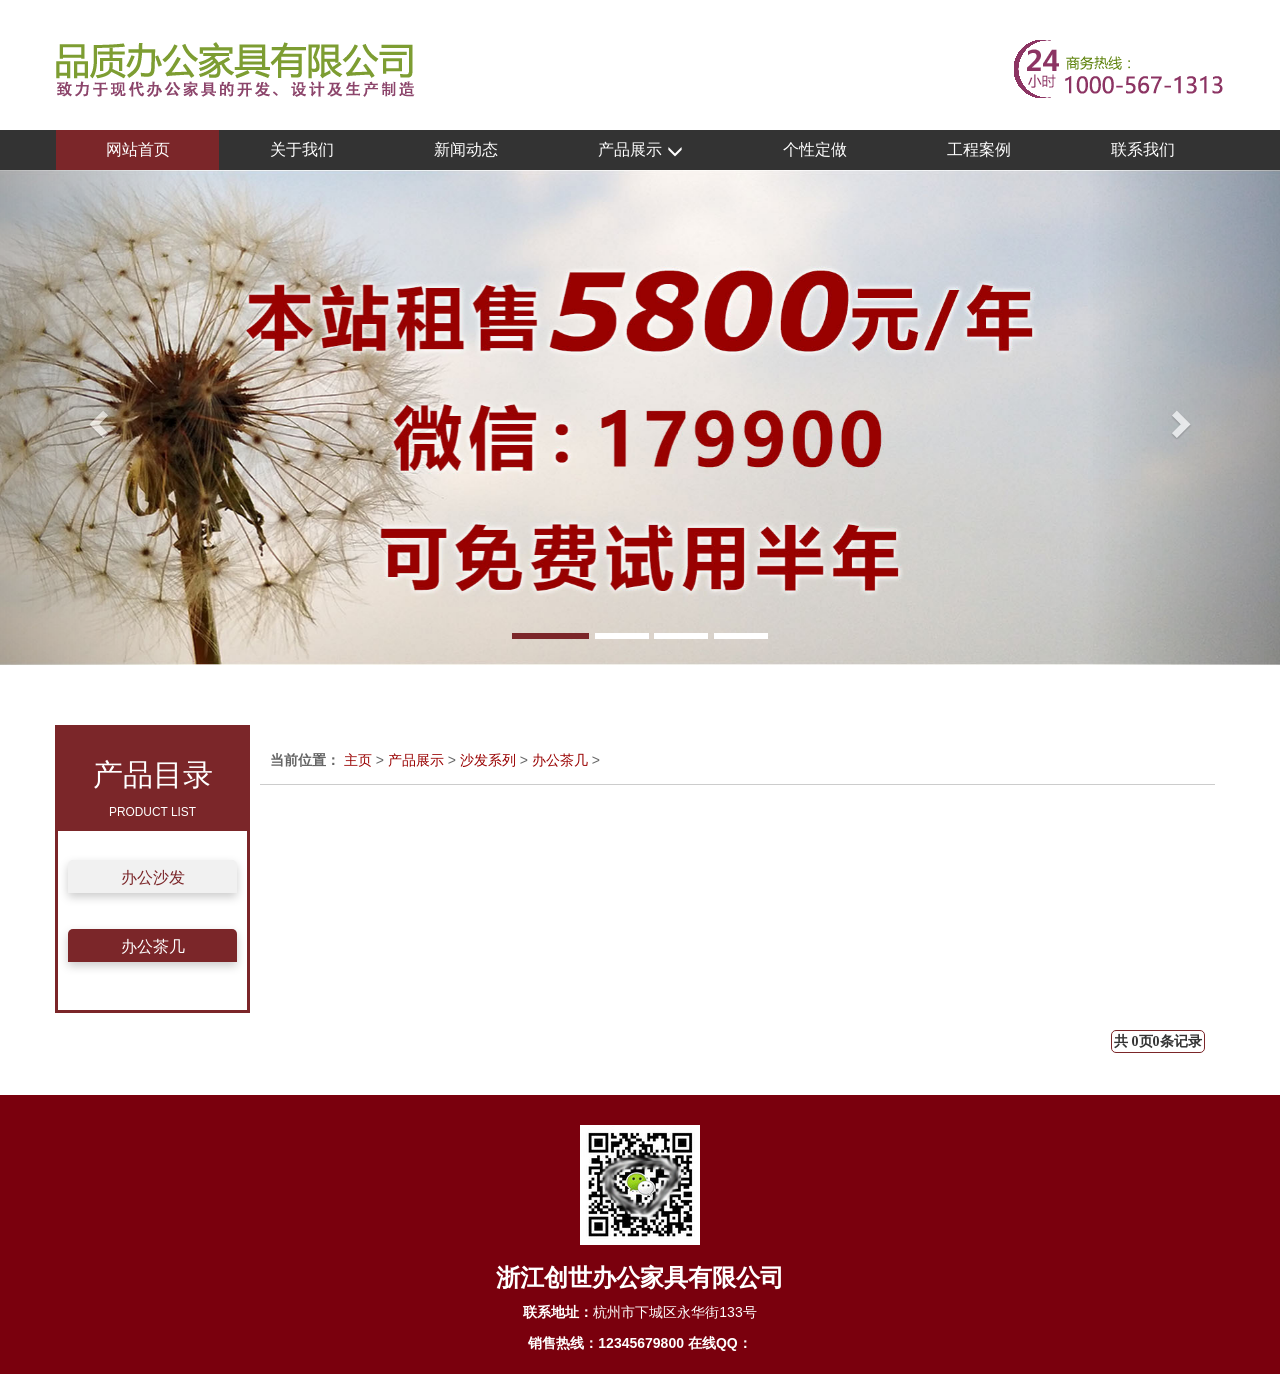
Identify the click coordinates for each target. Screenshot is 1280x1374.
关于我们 (302, 149)
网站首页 (138, 149)
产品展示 (640, 150)
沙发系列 (488, 760)
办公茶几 (153, 946)
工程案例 (979, 149)
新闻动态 (466, 149)
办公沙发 (153, 877)
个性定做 (815, 149)
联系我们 (1143, 149)
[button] (96, 417)
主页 (358, 760)
